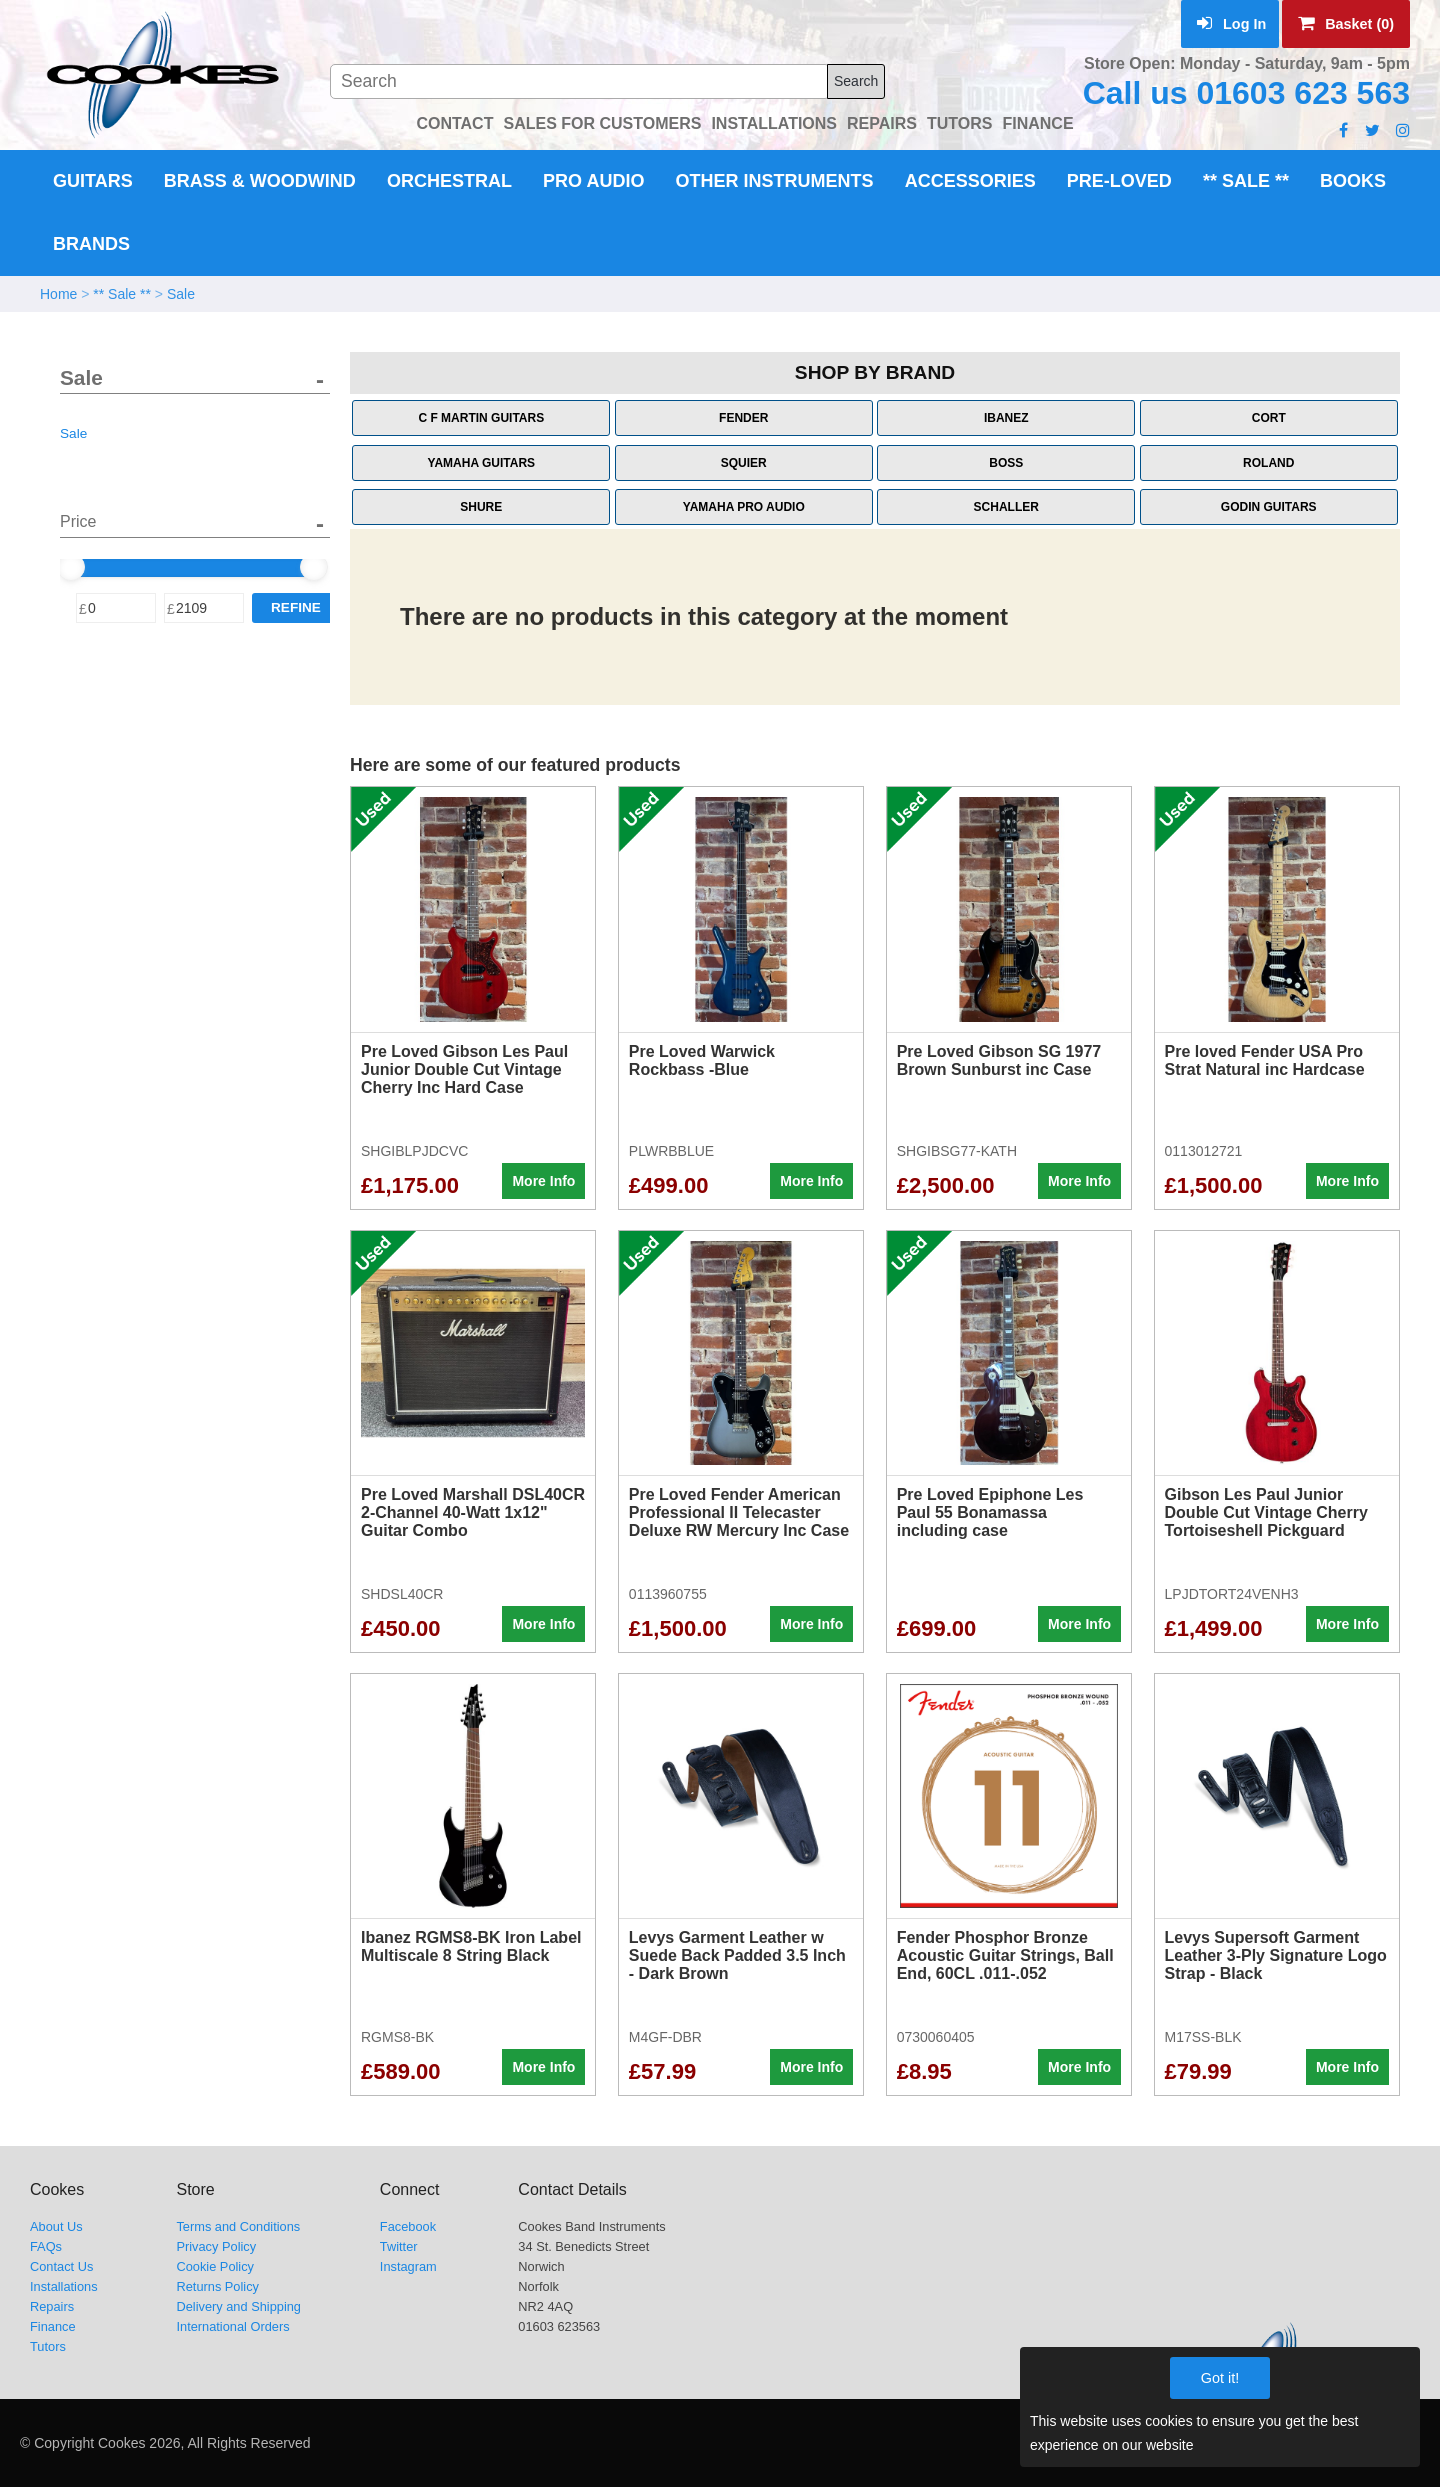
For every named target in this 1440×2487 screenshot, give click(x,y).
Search (856, 81)
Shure (481, 507)
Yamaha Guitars (481, 463)
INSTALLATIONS (774, 123)
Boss (1006, 463)
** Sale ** (1246, 181)
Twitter (399, 2246)
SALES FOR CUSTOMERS (602, 123)
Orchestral (449, 181)
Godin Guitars (1269, 507)
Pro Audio (593, 181)
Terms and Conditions (238, 2226)
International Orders (232, 2326)
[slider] (71, 567)
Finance (53, 2326)
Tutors (48, 2346)
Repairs (52, 2306)
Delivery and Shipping (238, 2306)
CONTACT (454, 123)
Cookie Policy (215, 2266)
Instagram (408, 2266)
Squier (744, 463)
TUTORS (959, 123)
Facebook (408, 2226)
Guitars (93, 181)
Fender (743, 418)
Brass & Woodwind (260, 181)
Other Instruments (775, 181)
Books (1353, 181)
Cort (1269, 418)
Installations (64, 2286)
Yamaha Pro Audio (744, 507)
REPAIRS (882, 123)
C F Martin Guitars (481, 418)
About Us (56, 2226)
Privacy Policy (216, 2246)
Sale (181, 294)
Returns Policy (217, 2286)
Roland (1268, 463)
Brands (91, 244)
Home (58, 294)
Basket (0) (1346, 24)
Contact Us (61, 2266)
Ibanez (1006, 418)
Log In (1231, 24)
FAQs (46, 2246)
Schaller (1006, 507)
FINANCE (1037, 123)
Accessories (970, 181)
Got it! (1220, 2378)
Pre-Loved (1119, 181)
